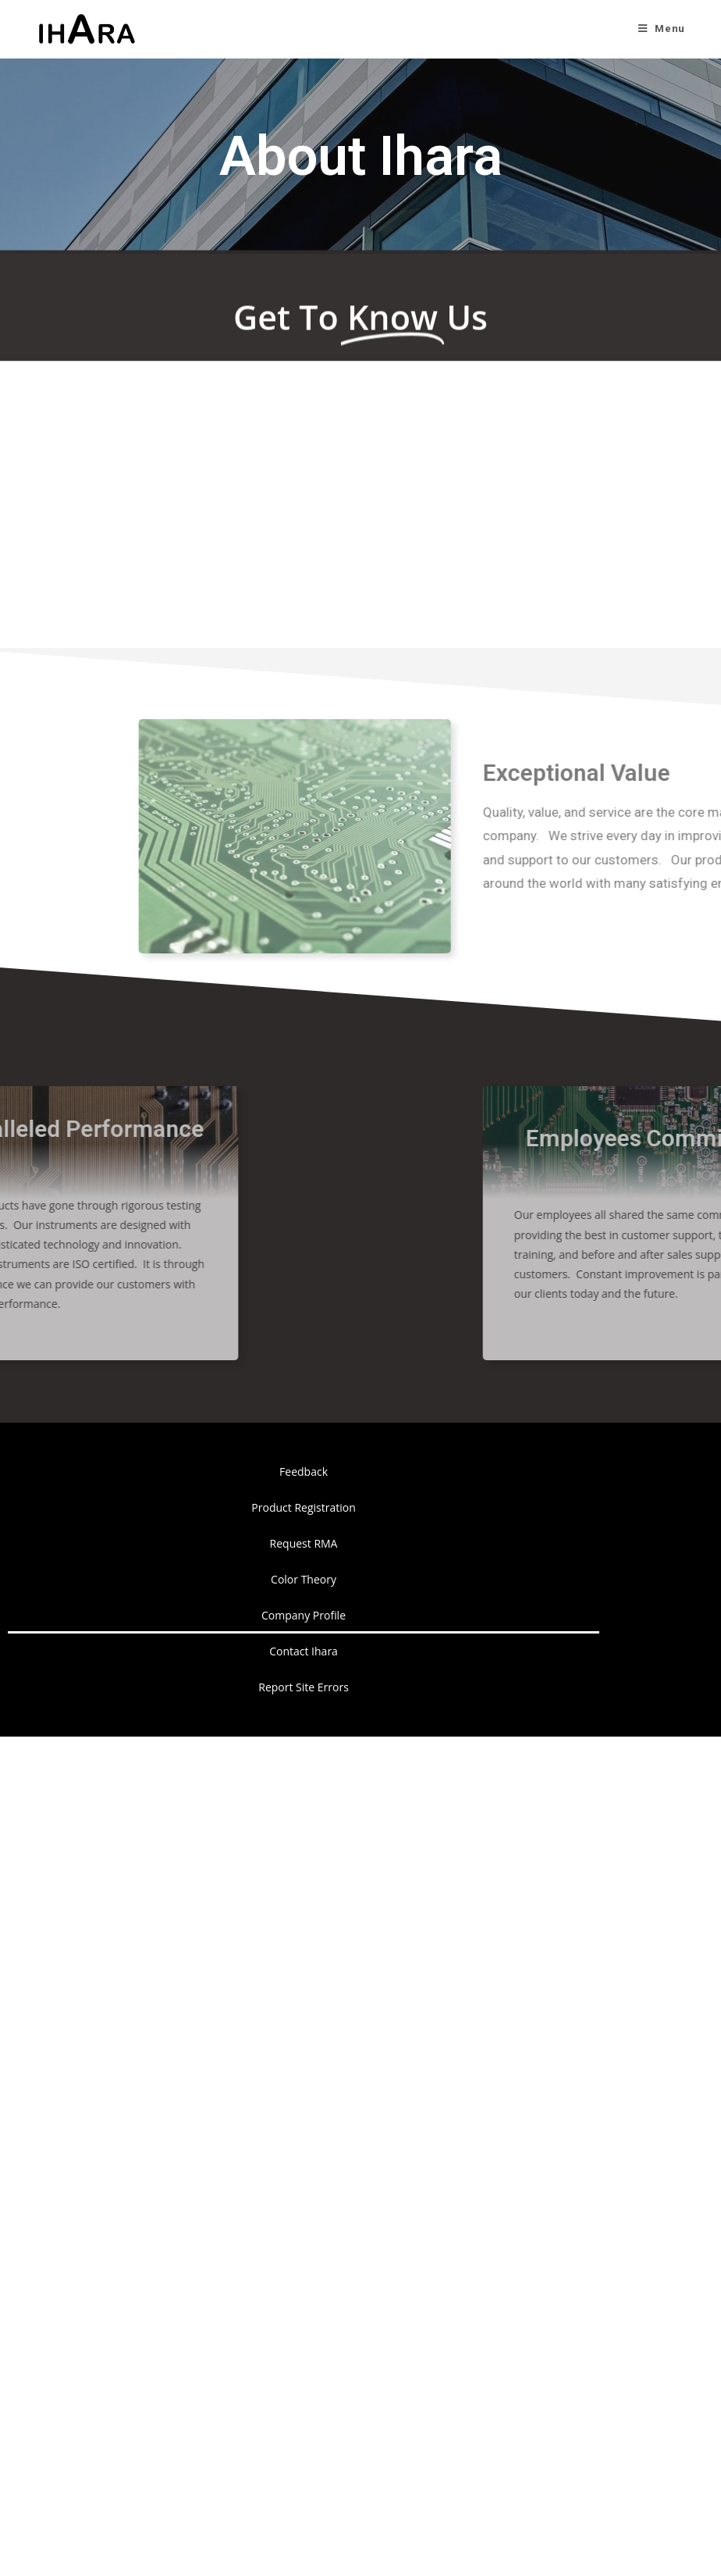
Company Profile (303, 1615)
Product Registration (303, 1507)
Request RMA (304, 1543)
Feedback (303, 1471)
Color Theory (303, 1579)
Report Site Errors (303, 1687)
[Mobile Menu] (661, 28)
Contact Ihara (303, 1651)
